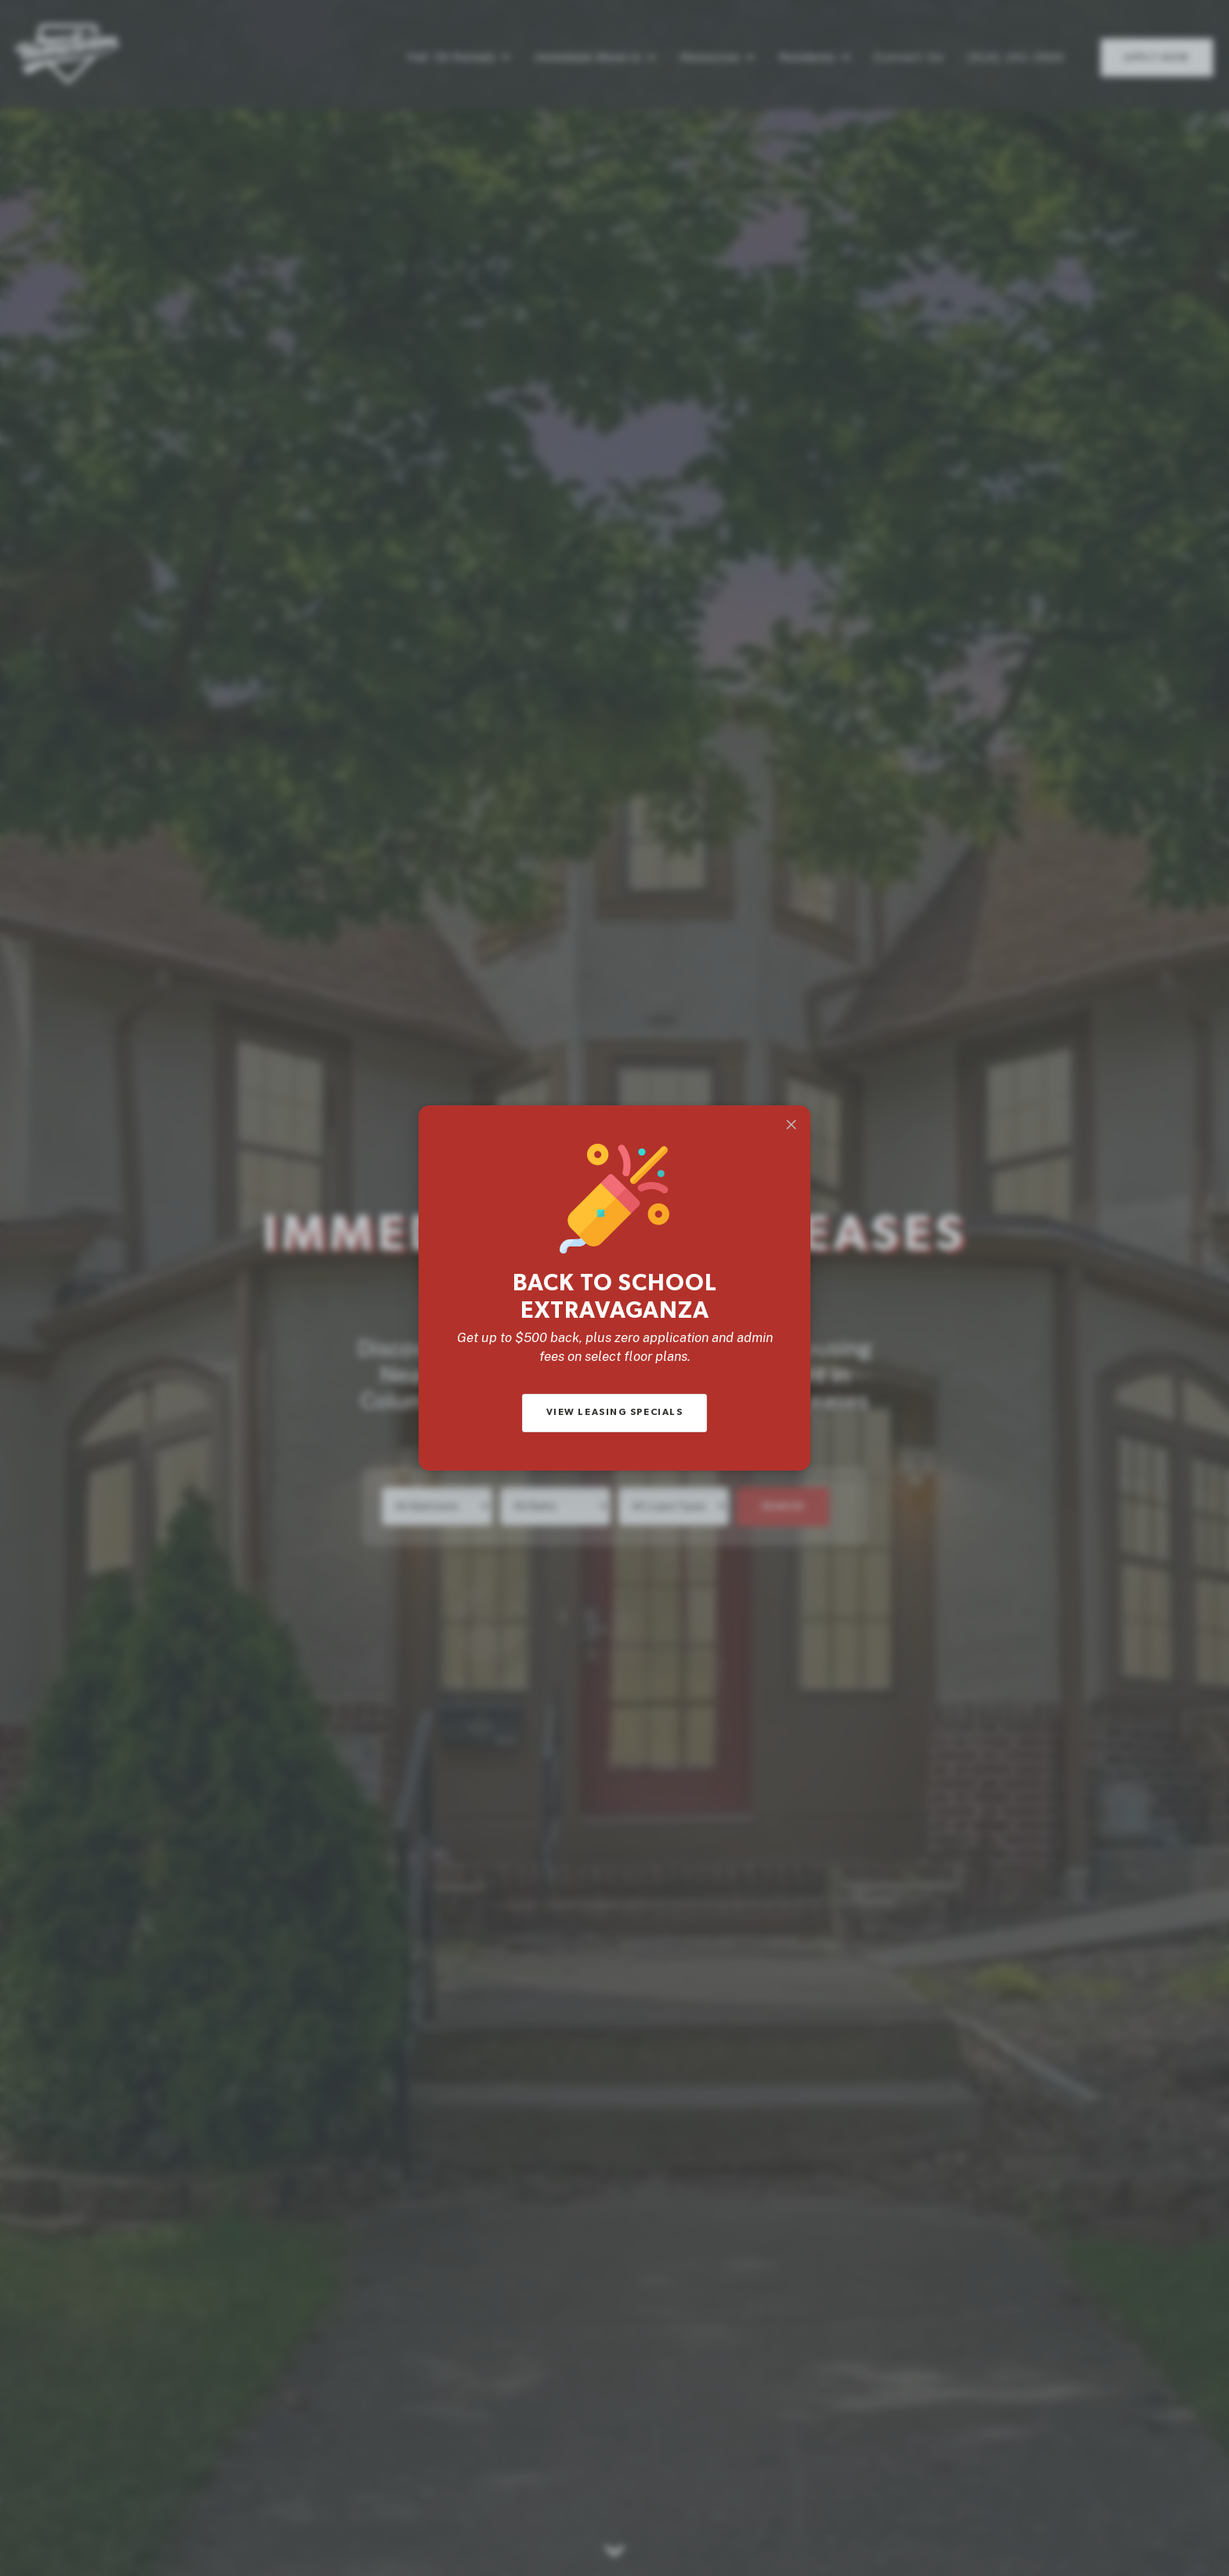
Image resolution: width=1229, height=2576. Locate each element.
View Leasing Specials (614, 1412)
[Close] (790, 1125)
